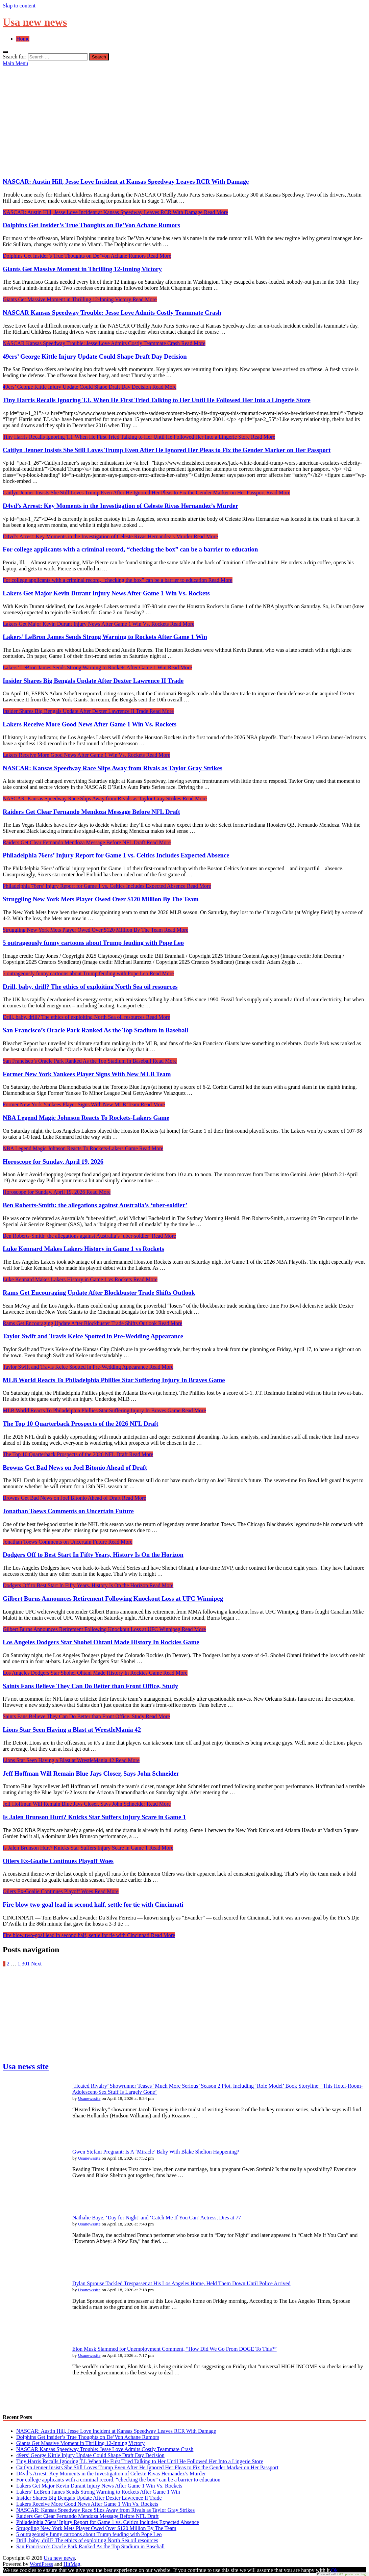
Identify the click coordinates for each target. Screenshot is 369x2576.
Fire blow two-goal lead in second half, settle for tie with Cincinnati (93, 1904)
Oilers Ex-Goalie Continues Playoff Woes (58, 1860)
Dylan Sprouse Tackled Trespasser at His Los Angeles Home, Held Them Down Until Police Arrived (181, 2283)
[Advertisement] (184, 117)
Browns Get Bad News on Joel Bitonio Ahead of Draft (75, 1467)
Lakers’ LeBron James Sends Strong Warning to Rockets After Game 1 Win (105, 636)
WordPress (41, 2564)
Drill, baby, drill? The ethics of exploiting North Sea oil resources (90, 986)
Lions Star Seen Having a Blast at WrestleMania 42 (72, 1729)
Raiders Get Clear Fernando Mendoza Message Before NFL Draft (91, 811)
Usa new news (35, 22)
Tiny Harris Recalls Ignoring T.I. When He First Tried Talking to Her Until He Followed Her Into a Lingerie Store (157, 400)
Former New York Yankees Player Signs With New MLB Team (87, 1074)
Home (22, 39)
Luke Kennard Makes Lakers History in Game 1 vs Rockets (83, 1248)
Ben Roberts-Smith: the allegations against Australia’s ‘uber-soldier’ (95, 1205)
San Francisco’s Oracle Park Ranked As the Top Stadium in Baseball (95, 1030)
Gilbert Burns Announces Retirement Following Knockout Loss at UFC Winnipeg (113, 1598)
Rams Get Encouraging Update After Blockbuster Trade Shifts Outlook (99, 1292)
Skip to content (19, 5)
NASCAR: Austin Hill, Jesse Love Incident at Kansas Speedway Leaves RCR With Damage (126, 181)
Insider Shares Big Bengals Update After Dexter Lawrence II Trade (93, 680)
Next (36, 1963)
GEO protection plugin (352, 2574)
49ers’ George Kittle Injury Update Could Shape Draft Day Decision (95, 356)
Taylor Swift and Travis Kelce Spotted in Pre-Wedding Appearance (93, 1336)
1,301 (24, 1963)
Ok (334, 2570)
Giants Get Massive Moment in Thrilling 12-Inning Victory (82, 269)
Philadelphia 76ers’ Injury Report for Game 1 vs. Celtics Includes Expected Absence (116, 855)
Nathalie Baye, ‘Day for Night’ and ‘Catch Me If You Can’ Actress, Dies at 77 (156, 2217)
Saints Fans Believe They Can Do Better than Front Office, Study (90, 1686)
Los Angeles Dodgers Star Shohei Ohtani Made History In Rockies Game (101, 1642)
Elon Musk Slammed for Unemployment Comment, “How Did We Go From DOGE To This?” (174, 2349)
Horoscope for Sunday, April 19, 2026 (53, 1161)
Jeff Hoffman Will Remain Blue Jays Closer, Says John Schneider (91, 1773)
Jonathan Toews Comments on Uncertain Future (68, 1511)
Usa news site (26, 2066)
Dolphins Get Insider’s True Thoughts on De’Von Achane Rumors (91, 225)
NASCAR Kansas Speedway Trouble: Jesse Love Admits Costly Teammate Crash (112, 312)
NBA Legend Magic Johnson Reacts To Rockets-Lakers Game (86, 1117)
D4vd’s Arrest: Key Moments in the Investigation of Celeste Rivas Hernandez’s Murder (120, 505)
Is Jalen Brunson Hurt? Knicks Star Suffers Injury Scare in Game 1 (94, 1817)
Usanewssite (89, 2098)
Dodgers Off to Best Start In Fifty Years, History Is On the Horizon (93, 1554)
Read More (115, 212)
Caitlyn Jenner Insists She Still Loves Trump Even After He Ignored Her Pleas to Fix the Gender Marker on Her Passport (166, 450)
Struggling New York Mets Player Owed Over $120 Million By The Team (101, 899)
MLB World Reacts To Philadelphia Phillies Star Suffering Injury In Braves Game (114, 1380)
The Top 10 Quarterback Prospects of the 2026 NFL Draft (80, 1423)
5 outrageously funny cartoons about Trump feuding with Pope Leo (93, 942)
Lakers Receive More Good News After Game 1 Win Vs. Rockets (89, 724)
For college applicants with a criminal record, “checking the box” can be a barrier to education (130, 549)
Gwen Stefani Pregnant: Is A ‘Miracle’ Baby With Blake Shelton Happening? (155, 2152)
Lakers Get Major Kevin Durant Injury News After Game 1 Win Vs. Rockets (106, 593)
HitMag (72, 2564)
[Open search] (5, 52)
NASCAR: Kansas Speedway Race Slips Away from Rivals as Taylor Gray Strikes (112, 768)
